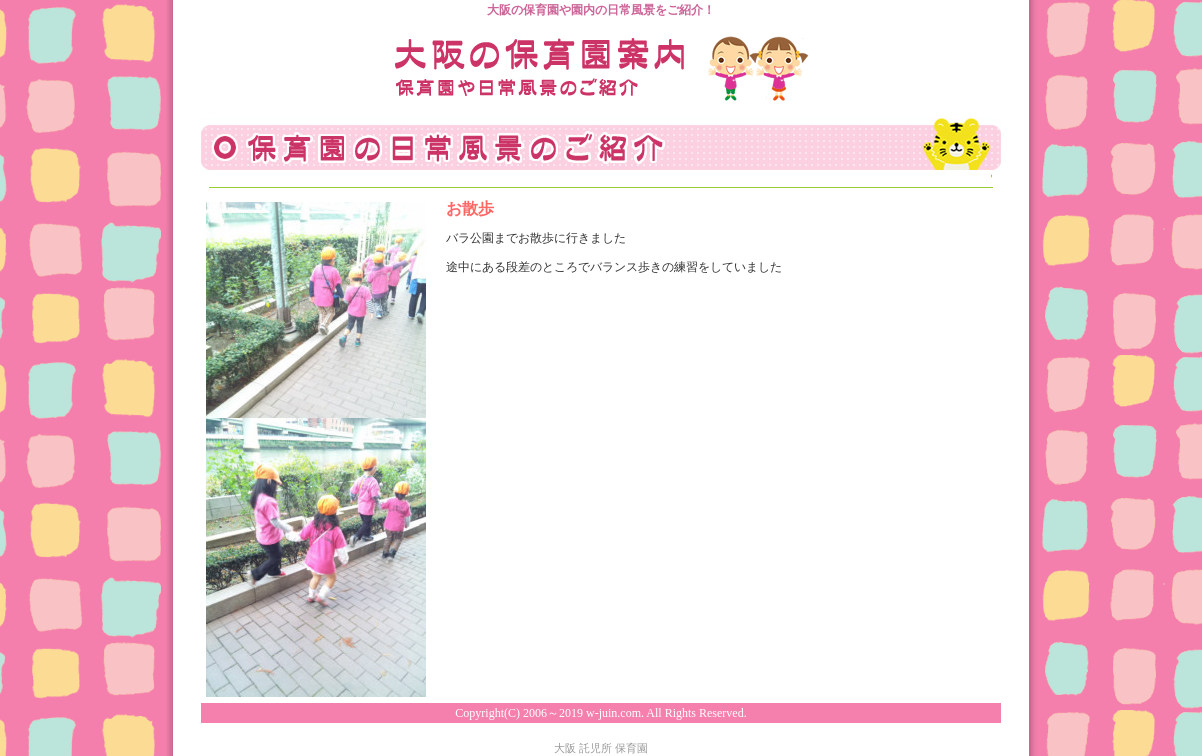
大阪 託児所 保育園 (601, 748)
